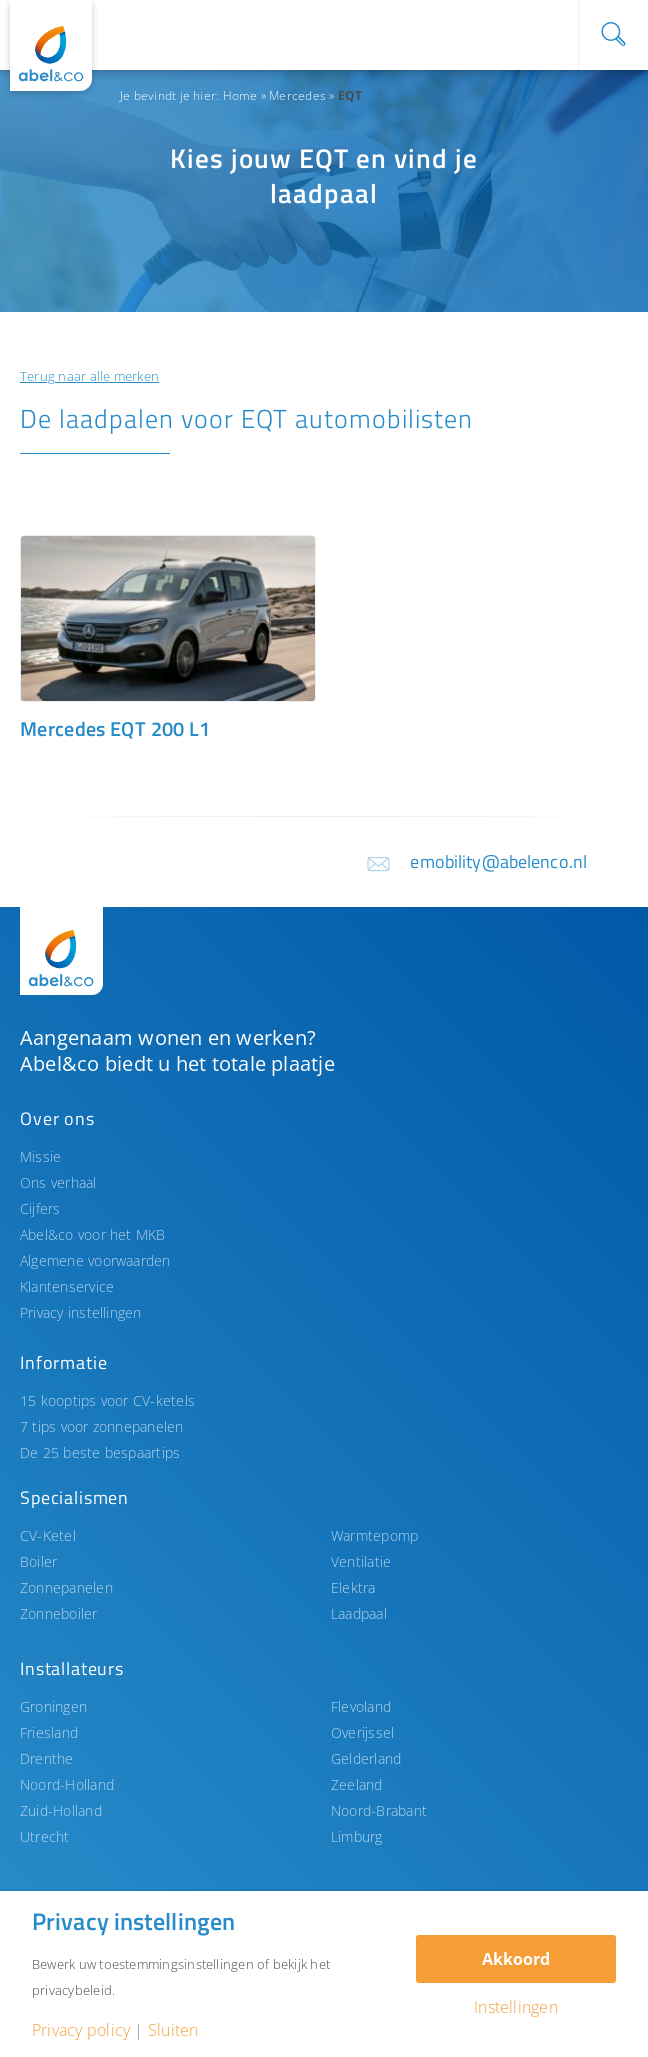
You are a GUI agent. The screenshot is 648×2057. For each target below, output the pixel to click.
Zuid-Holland (61, 1810)
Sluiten (173, 2030)
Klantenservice (67, 1286)
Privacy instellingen (81, 1312)
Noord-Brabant (379, 1810)
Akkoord (516, 1959)
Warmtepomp (374, 1535)
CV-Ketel (48, 1535)
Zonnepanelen (66, 1587)
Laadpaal (359, 1613)
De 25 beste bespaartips (100, 1452)
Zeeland (357, 1784)
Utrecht (45, 1836)
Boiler (38, 1561)
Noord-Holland (67, 1784)
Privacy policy (81, 2030)
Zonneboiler (59, 1613)
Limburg (357, 1836)
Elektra (353, 1587)
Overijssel (362, 1732)
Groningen (53, 1706)
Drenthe (47, 1758)
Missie (40, 1156)
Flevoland (361, 1706)
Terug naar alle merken (89, 376)
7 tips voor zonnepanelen (102, 1426)
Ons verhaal (58, 1182)
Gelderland (366, 1758)
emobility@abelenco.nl (498, 861)
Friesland (49, 1732)
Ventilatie (361, 1561)
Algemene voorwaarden (95, 1260)
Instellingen (516, 2007)
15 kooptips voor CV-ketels (107, 1400)
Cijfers (40, 1208)
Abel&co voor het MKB (93, 1234)
